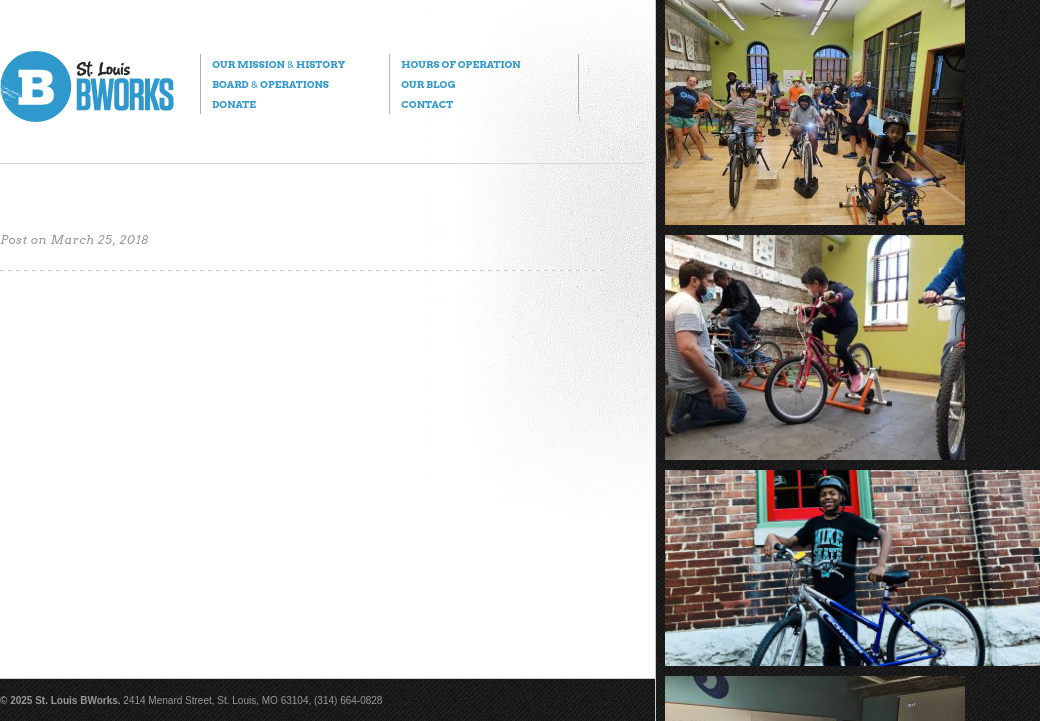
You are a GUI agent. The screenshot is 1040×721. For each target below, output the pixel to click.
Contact (427, 104)
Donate (234, 104)
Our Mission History (278, 64)
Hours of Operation (460, 64)
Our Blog (428, 84)
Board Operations (270, 84)
